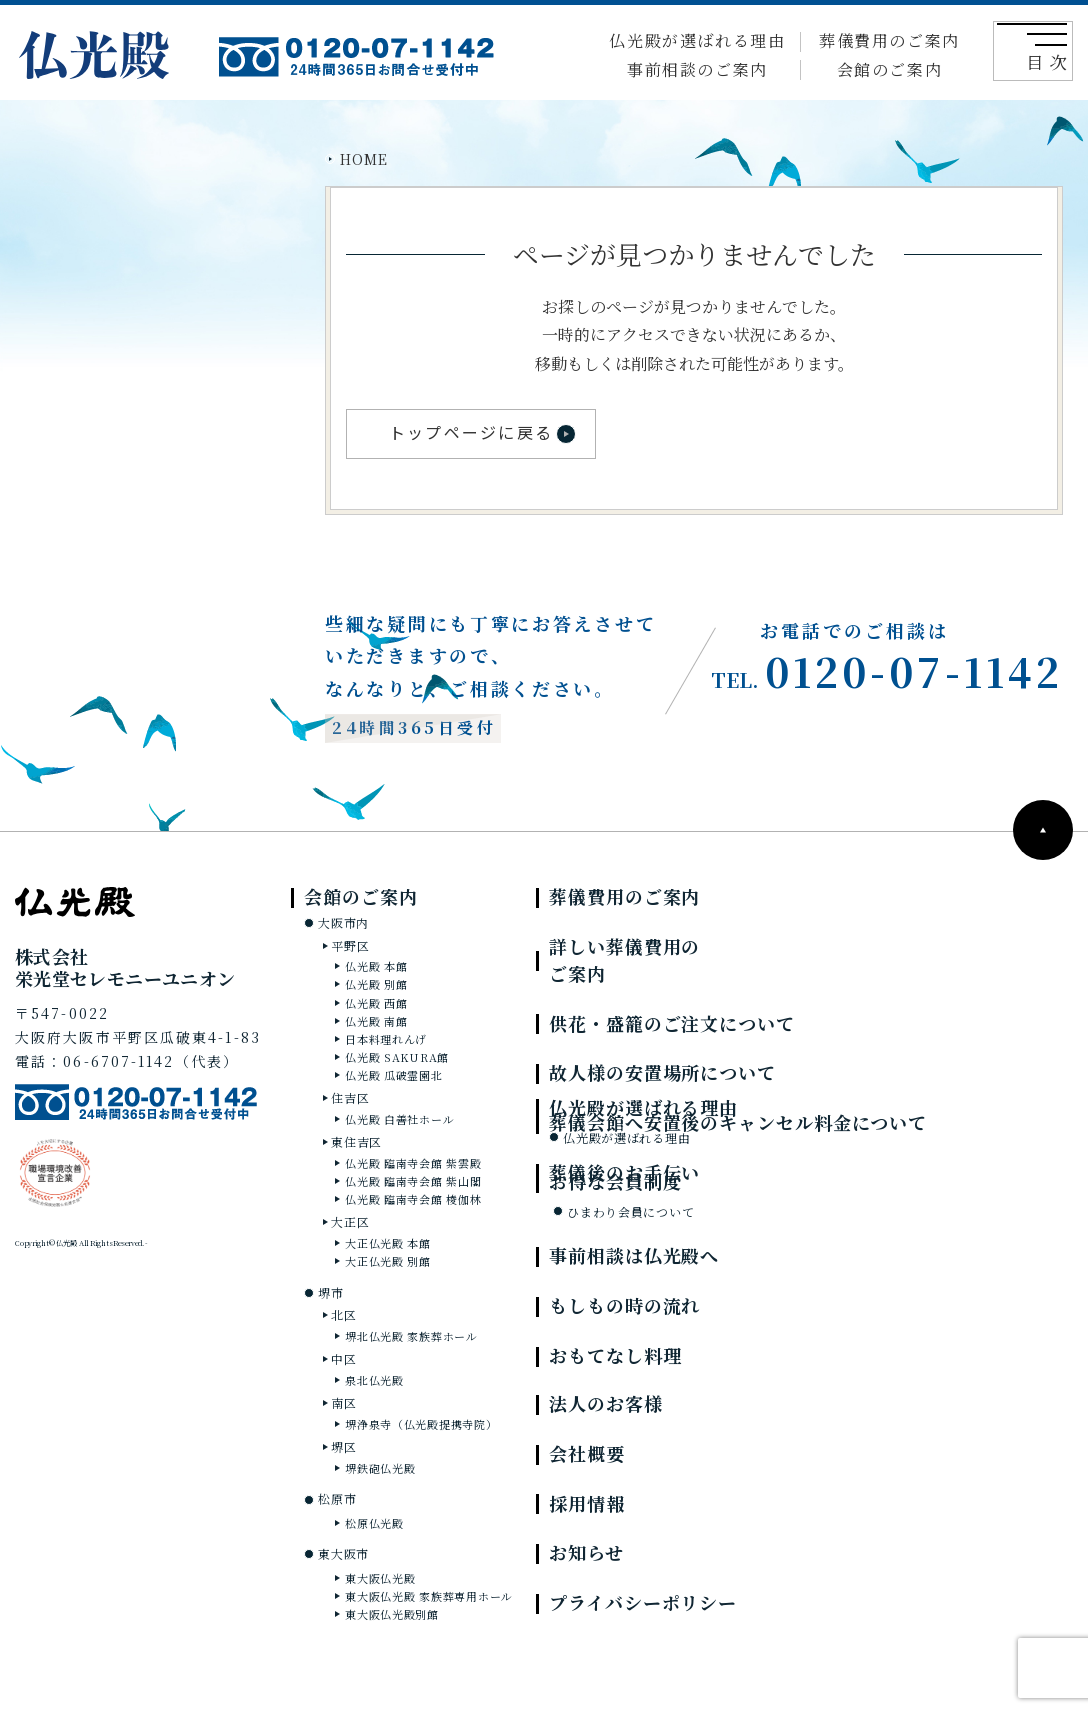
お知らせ (586, 1552)
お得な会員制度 (615, 1181)
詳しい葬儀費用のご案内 (624, 959)
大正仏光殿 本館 (388, 1243)
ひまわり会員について (630, 1211)
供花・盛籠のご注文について (672, 1023)
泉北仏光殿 (374, 1380)
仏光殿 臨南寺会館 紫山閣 (413, 1181)
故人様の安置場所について (662, 1072)
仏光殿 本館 (376, 966)
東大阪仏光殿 (380, 1578)
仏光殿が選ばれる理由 (697, 40)
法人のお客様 (605, 1403)
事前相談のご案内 (697, 69)
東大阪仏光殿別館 (392, 1614)
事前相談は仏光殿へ (634, 1255)
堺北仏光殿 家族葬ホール (411, 1336)
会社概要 (587, 1453)
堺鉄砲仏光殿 (380, 1468)
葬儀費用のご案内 (889, 40)
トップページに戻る (471, 432)
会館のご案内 (890, 69)
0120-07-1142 (887, 670)
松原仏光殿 (374, 1523)
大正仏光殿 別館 (388, 1261)
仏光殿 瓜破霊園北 (393, 1075)
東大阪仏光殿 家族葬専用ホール (429, 1596)
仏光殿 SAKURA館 (397, 1057)
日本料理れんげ (386, 1039)
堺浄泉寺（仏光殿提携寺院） (421, 1424)
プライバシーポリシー (643, 1602)
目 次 (1040, 53)
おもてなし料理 (615, 1355)
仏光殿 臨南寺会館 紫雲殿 (413, 1163)
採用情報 (587, 1503)
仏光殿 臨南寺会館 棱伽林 (413, 1199)
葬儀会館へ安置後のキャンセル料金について (738, 1122)
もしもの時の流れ (624, 1305)
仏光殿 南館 (376, 1021)
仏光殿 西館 (376, 1003)
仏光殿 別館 (376, 984)
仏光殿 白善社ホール (399, 1119)
